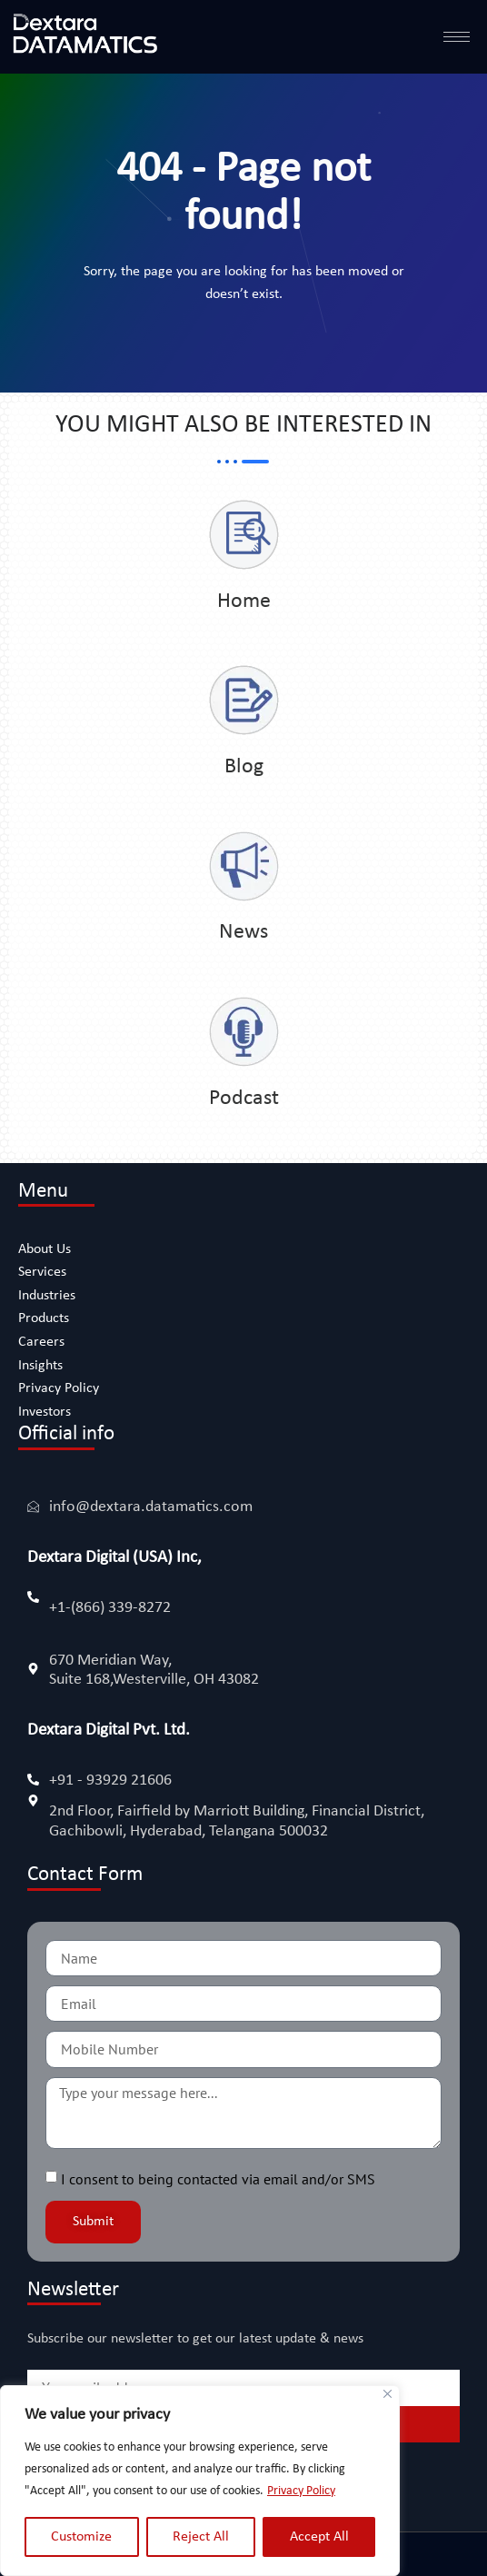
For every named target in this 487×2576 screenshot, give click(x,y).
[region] (200, 2480)
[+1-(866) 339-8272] (33, 1597)
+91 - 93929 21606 (110, 1780)
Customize (81, 2537)
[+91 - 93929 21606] (33, 1779)
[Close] (387, 2394)
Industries (46, 1295)
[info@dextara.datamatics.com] (33, 1506)
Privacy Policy (301, 2491)
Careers (41, 1342)
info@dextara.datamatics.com (151, 1507)
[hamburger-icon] (456, 37)
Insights (40, 1365)
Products (43, 1318)
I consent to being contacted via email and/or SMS (218, 2179)
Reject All (201, 2537)
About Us (44, 1249)
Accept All (319, 2537)
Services (42, 1272)
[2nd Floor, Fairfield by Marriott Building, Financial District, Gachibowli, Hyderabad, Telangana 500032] (33, 1800)
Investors (44, 1412)
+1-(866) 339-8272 (110, 1607)
